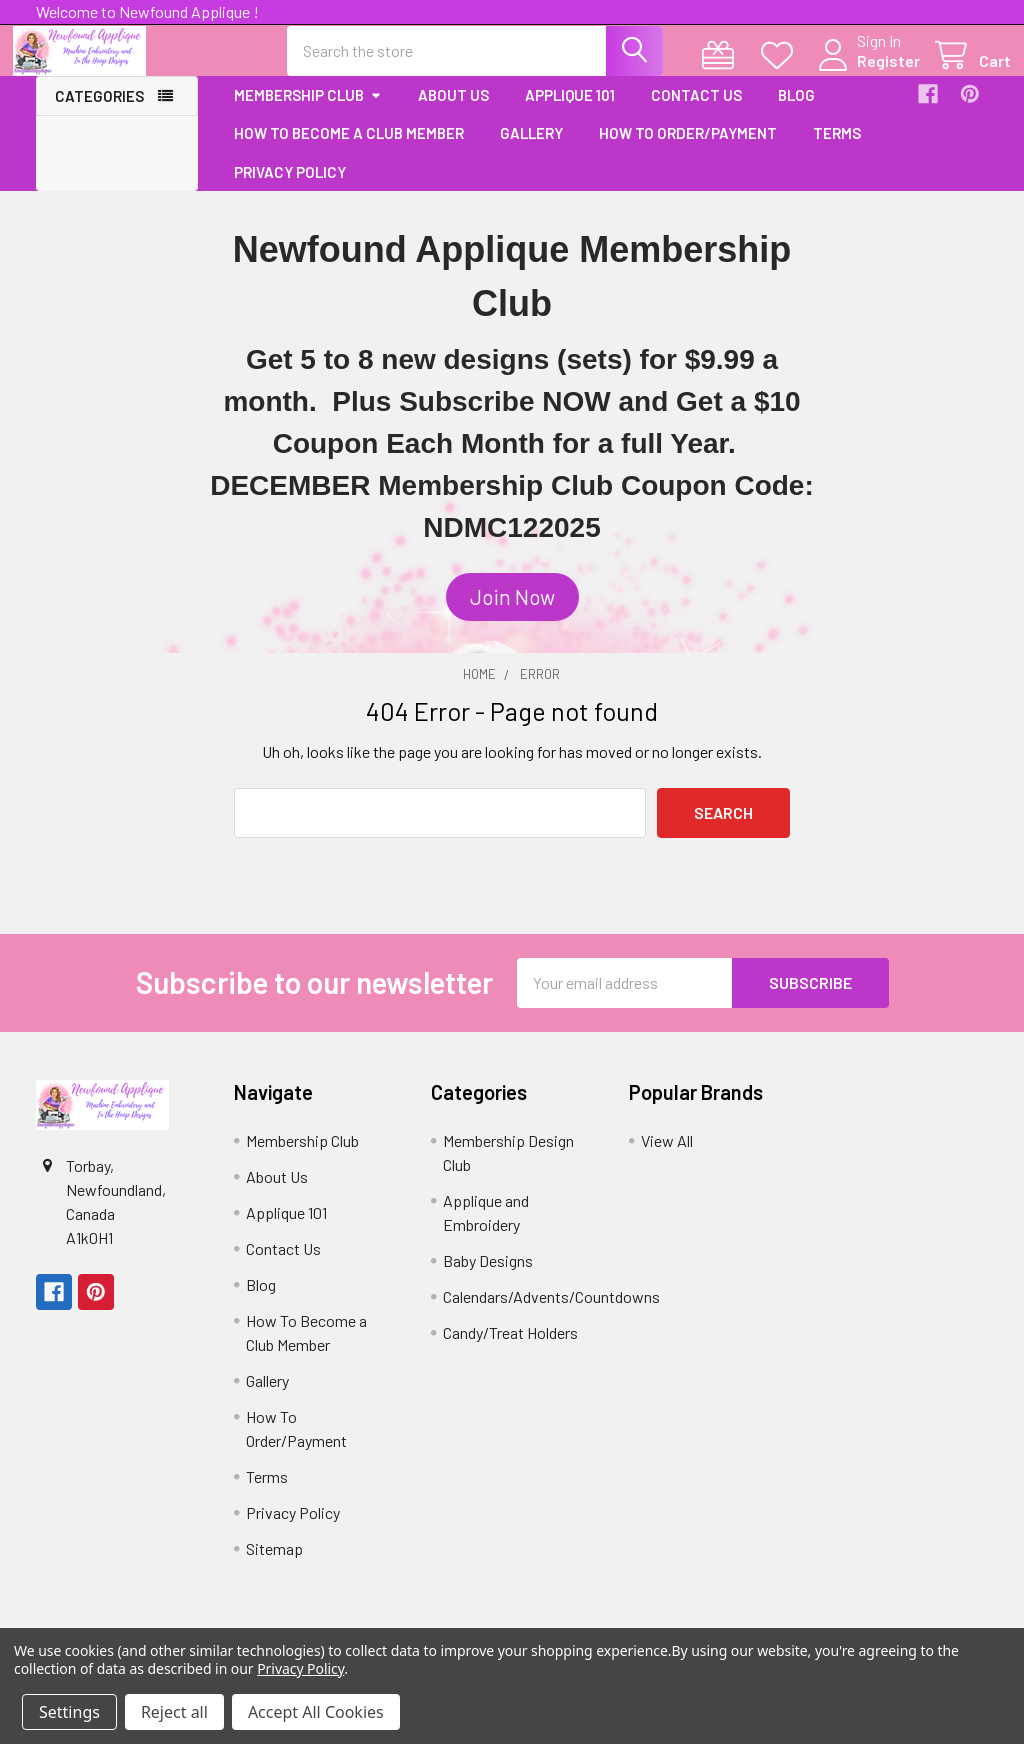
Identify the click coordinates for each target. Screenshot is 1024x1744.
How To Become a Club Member (349, 151)
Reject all (174, 1712)
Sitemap (274, 1565)
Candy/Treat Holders (510, 1349)
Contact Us (696, 112)
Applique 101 (570, 112)
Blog (796, 112)
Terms (837, 151)
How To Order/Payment (688, 151)
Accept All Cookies (316, 1712)
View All (667, 1157)
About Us (453, 112)
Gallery (531, 151)
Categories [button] (99, 113)
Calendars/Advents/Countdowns (551, 1313)
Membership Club (308, 112)
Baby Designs (488, 1277)
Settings (69, 1712)
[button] (512, 615)
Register (865, 71)
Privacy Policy (290, 189)
